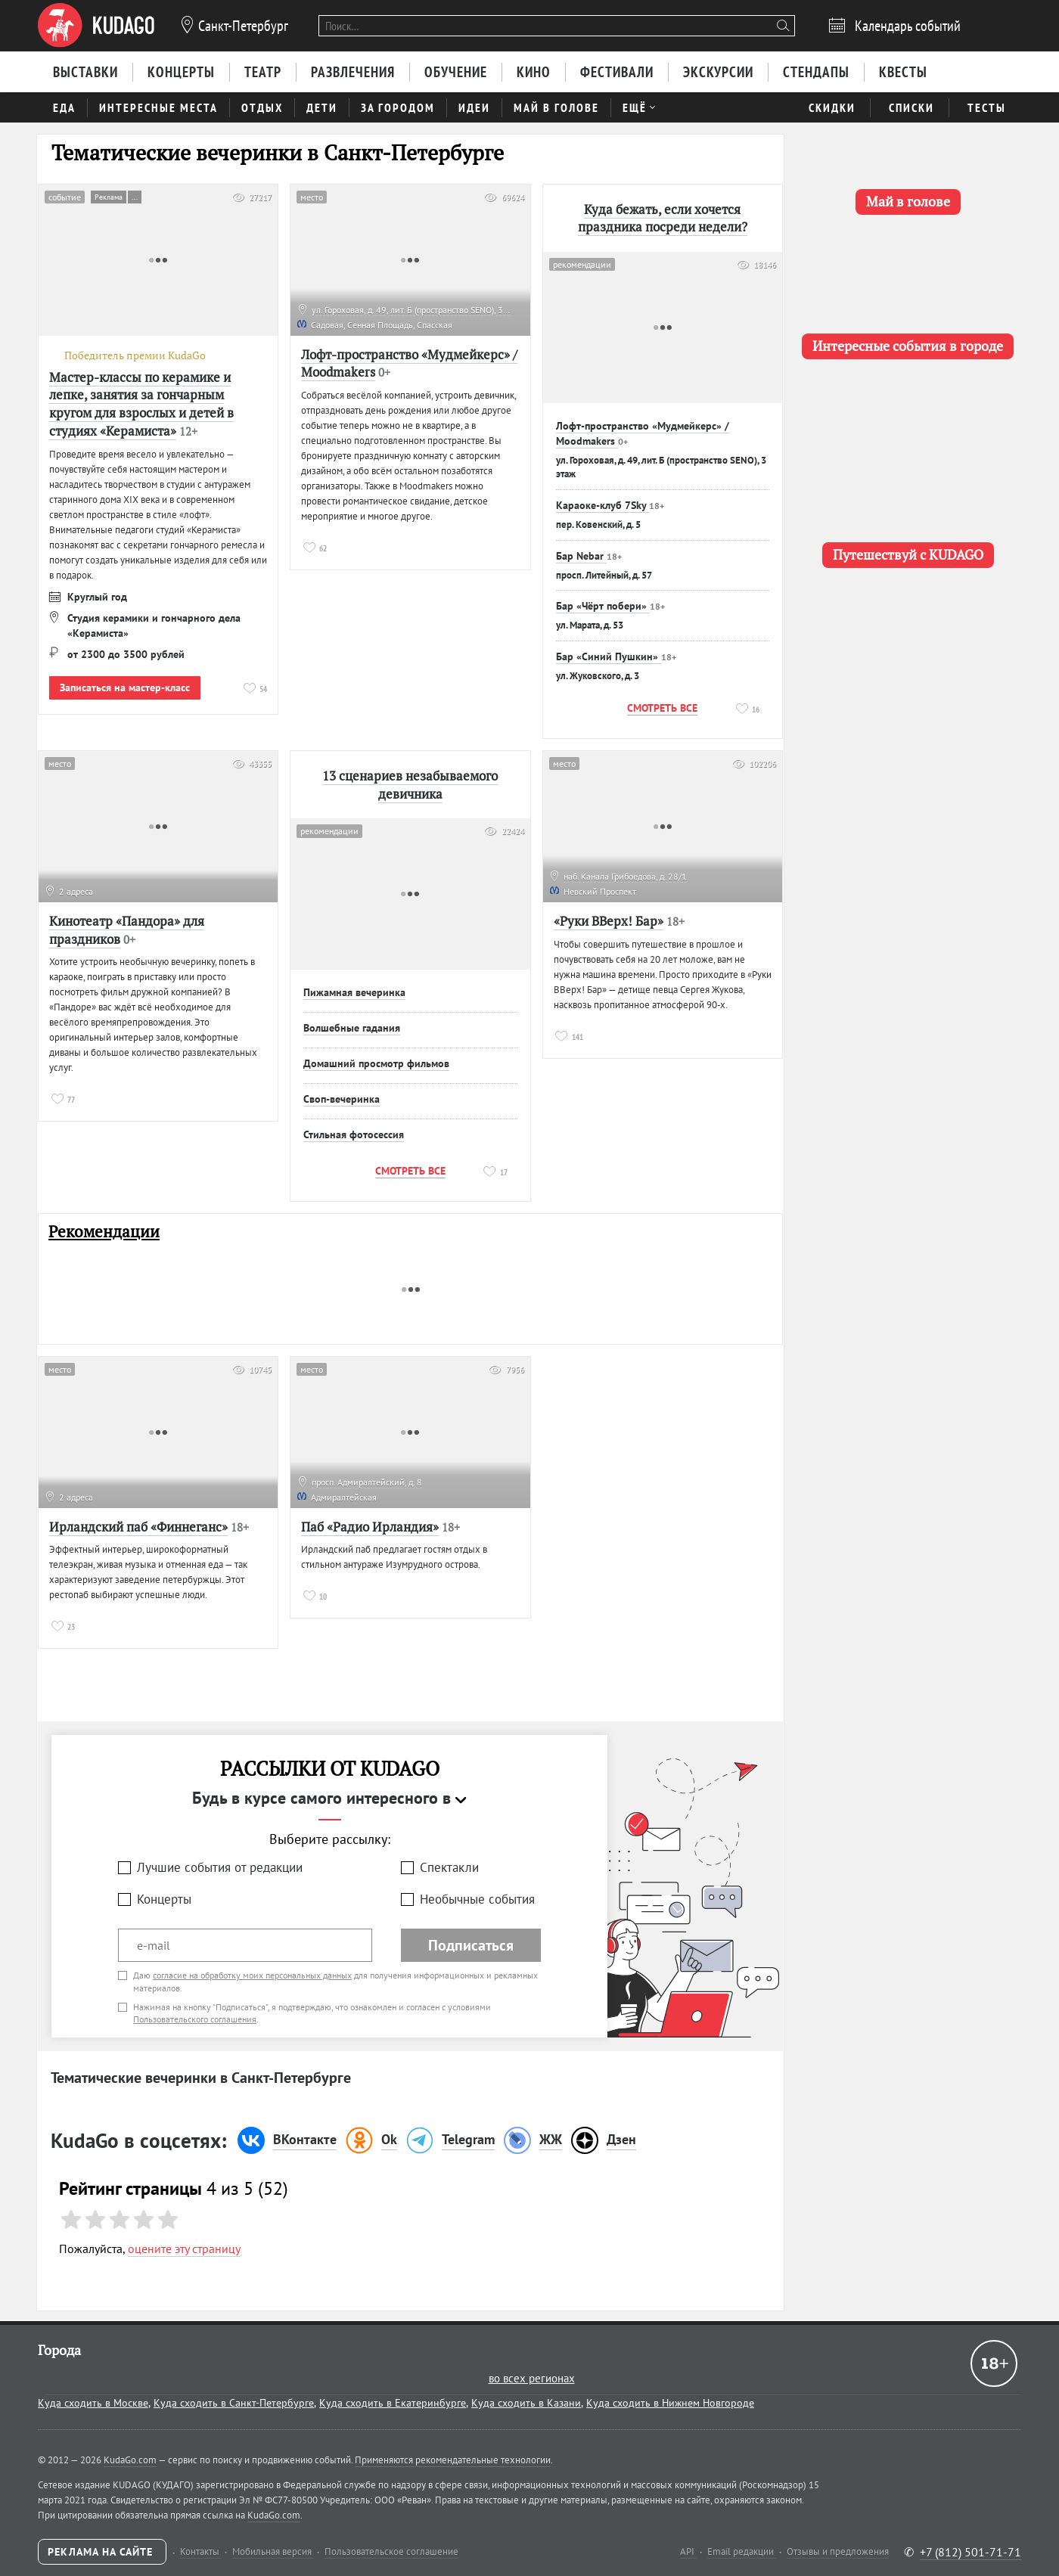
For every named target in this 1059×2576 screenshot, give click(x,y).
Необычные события (477, 1899)
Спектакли (449, 1867)
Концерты (164, 1899)
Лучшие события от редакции (220, 1867)
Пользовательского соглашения (194, 2019)
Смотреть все (662, 708)
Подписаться (471, 1945)
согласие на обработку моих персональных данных (252, 1975)
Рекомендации (104, 1231)
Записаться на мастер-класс (125, 687)
